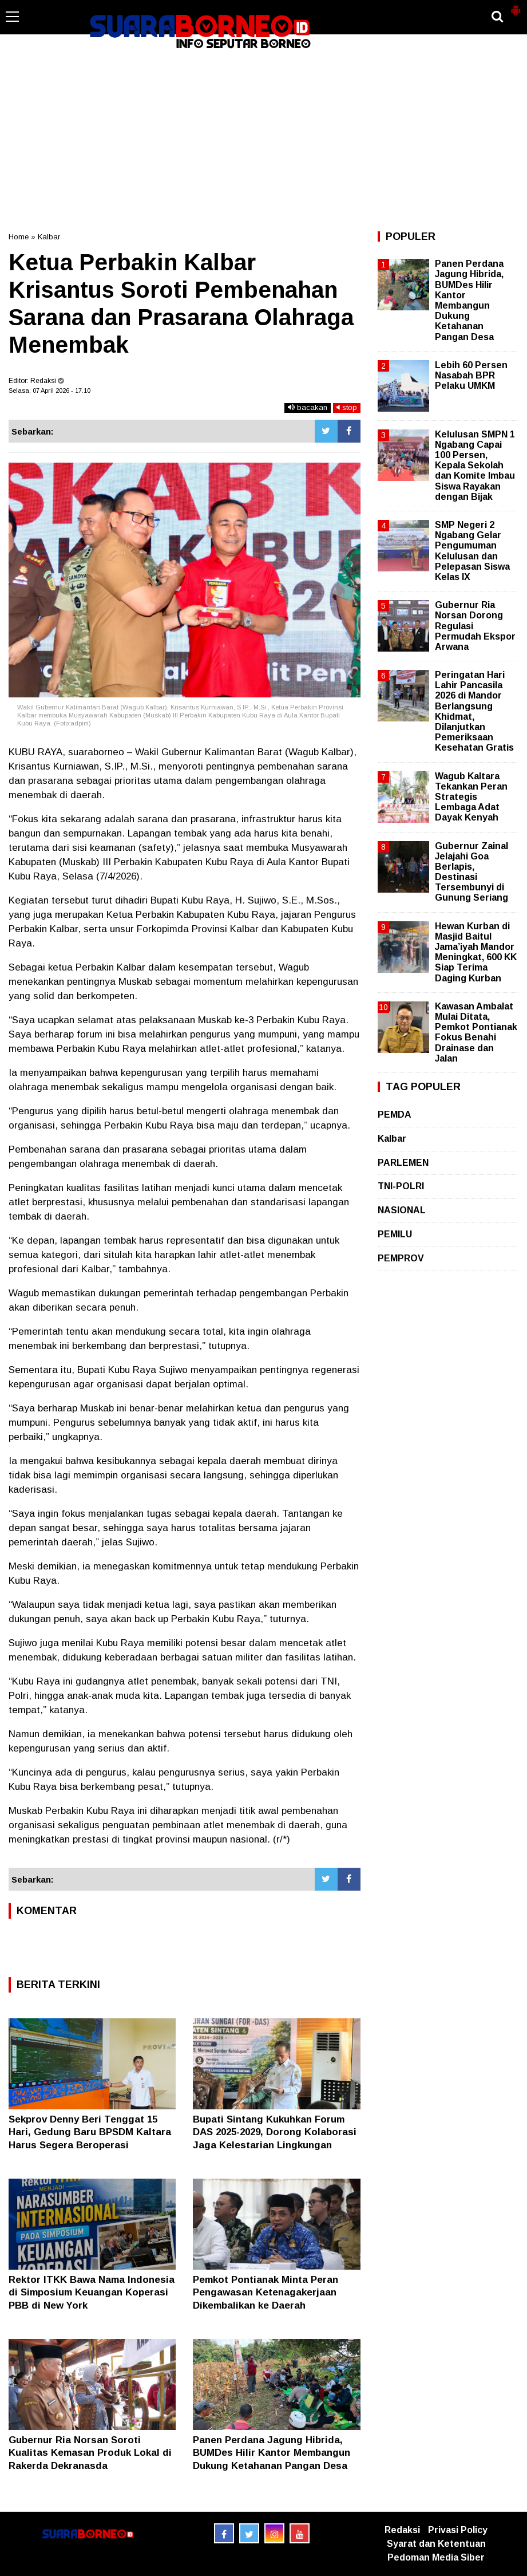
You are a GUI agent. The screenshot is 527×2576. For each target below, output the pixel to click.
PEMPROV (401, 1258)
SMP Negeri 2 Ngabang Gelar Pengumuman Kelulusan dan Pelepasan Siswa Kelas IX (472, 551)
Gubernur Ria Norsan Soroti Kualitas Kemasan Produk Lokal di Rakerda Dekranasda (90, 2453)
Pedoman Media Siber (436, 2557)
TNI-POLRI (401, 1186)
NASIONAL (402, 1210)
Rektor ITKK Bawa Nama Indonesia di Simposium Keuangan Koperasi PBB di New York (92, 2292)
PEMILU (395, 1234)
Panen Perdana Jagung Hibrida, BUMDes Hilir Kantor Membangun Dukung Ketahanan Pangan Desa (271, 2453)
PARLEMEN (403, 1162)
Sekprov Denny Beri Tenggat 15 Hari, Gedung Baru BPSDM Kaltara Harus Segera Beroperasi (90, 2132)
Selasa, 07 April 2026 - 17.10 (49, 390)
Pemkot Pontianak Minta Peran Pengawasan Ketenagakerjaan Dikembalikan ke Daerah (265, 2292)
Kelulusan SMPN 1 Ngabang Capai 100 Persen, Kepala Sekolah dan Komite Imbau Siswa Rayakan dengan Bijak (475, 465)
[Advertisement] (263, 140)
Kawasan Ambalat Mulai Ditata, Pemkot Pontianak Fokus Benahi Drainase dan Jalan (476, 1032)
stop (346, 407)
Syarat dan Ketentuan (436, 2544)
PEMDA (394, 1114)
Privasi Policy (458, 2530)
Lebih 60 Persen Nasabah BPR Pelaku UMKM (471, 375)
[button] (515, 5)
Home (19, 236)
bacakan (307, 407)
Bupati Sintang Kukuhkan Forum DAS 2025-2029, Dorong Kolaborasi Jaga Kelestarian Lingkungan (274, 2132)
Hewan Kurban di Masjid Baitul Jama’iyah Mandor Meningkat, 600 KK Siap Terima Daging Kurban (476, 952)
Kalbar (49, 236)
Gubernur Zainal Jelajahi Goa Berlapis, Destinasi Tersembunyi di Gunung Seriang (471, 872)
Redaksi (402, 2530)
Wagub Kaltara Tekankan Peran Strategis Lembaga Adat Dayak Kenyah (471, 797)
